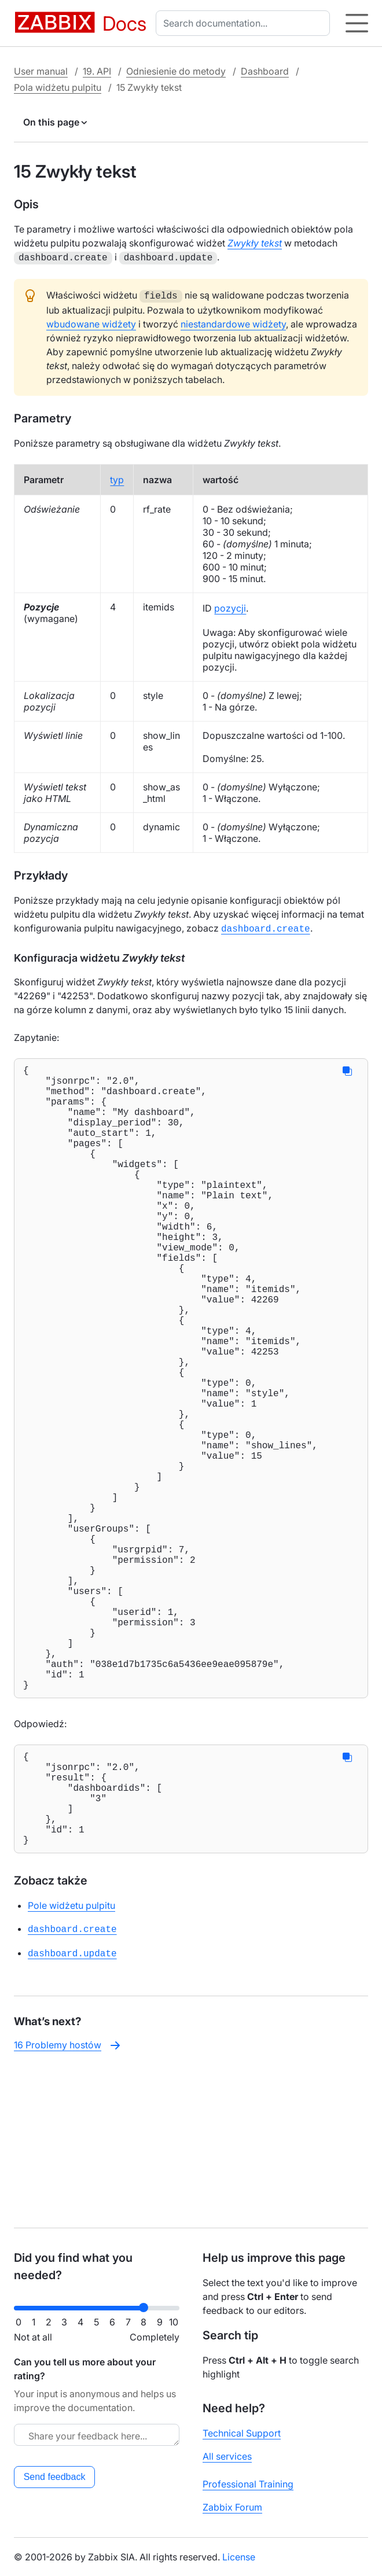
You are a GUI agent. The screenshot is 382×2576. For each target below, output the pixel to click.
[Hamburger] (357, 23)
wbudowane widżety (91, 321)
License (238, 2557)
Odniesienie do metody (176, 71)
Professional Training (248, 2484)
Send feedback (55, 2477)
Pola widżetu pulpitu (57, 87)
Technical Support (242, 2433)
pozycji (230, 606)
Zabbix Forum (232, 2507)
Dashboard (265, 71)
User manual (41, 71)
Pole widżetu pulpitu (71, 2061)
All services (227, 2456)
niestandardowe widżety (233, 321)
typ (117, 477)
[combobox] (245, 23)
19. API (97, 71)
